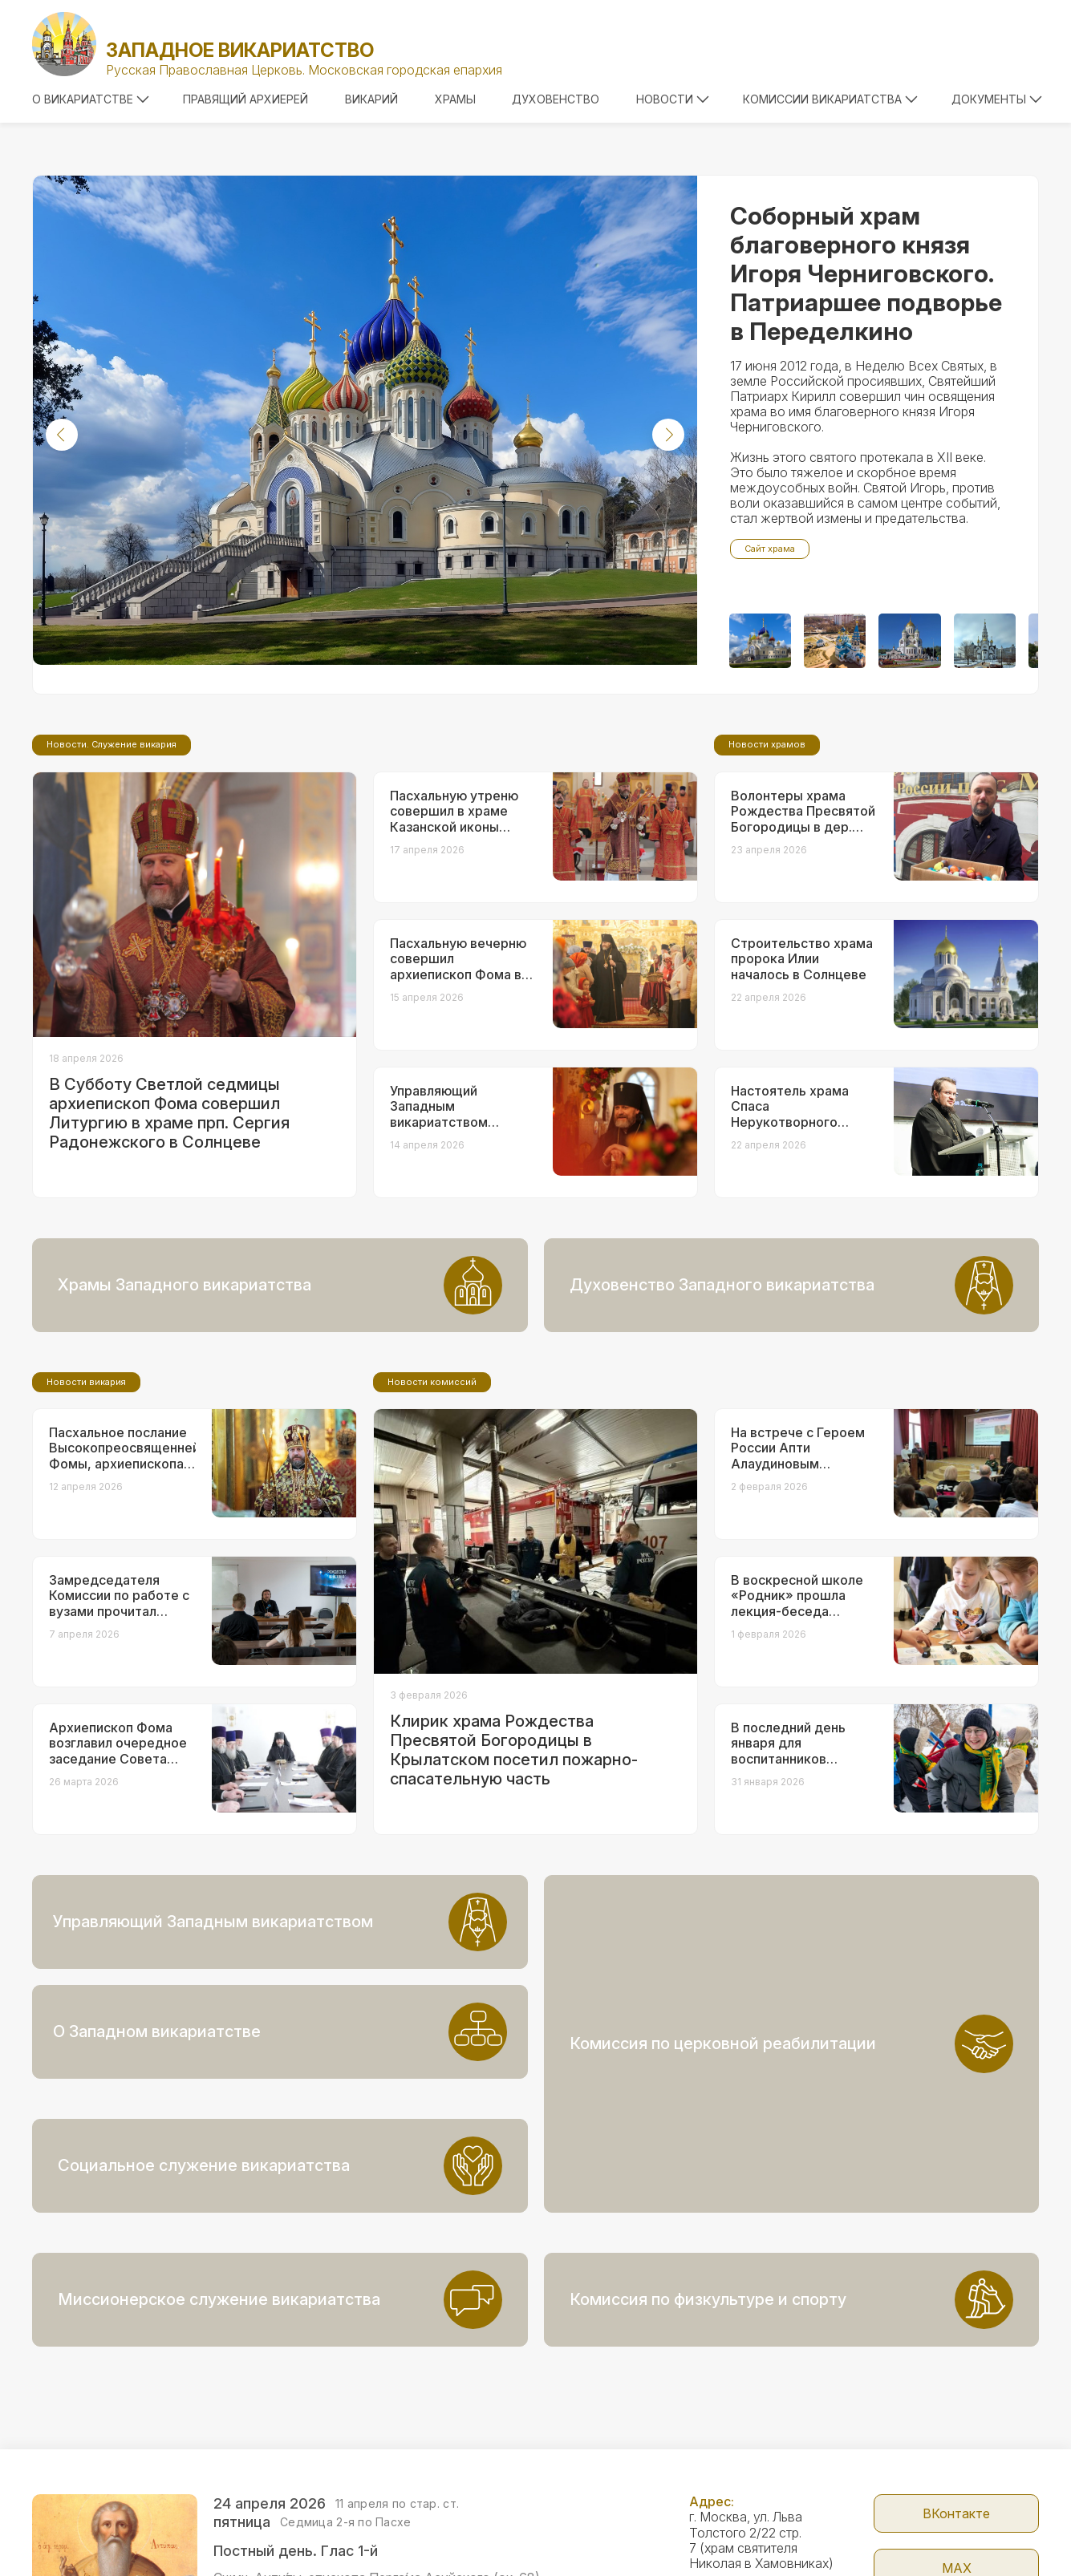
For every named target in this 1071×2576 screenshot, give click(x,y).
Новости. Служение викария (111, 878)
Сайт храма (769, 548)
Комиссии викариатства (830, 99)
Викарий (371, 99)
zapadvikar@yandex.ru (755, 2502)
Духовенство (555, 99)
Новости (672, 99)
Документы (996, 99)
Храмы (455, 99)
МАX (957, 2458)
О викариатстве (90, 99)
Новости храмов (766, 878)
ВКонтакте (956, 2404)
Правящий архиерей (245, 99)
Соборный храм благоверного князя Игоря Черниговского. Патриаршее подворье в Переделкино (866, 273)
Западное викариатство (240, 50)
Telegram (957, 2513)
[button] (62, 435)
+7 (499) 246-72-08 (749, 2551)
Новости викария (86, 1515)
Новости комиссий (432, 1515)
